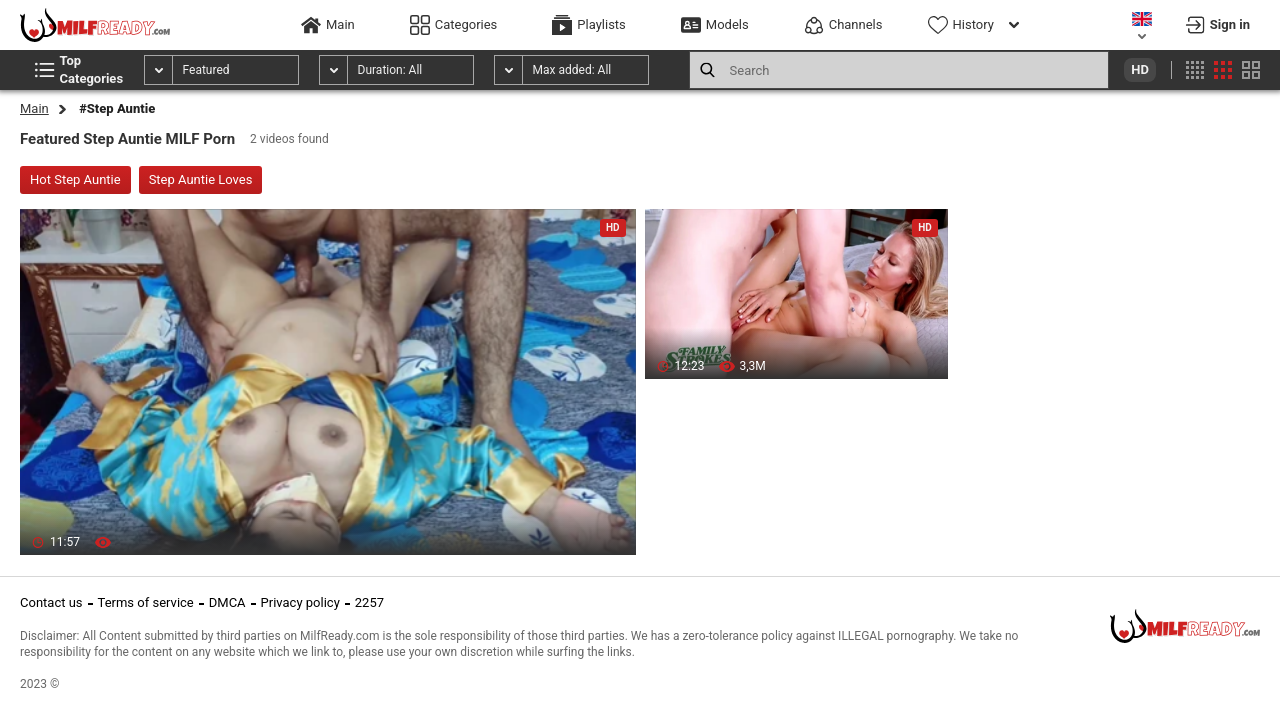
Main (34, 108)
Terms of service (146, 602)
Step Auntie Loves (201, 179)
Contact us (51, 602)
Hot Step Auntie (75, 179)
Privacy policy (300, 602)
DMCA (227, 602)
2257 (369, 602)
